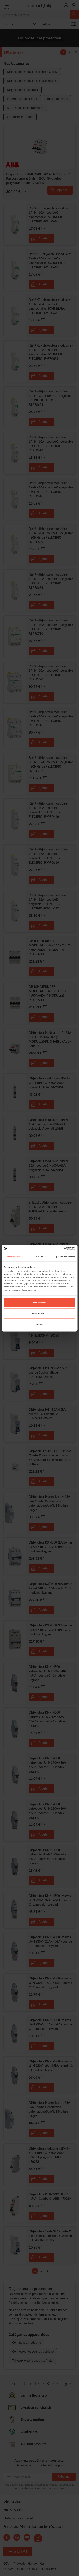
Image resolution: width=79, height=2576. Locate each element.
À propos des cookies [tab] (64, 1257)
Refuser (39, 1324)
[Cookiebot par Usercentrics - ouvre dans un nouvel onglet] (57, 1248)
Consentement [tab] (14, 1257)
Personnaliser (40, 1313)
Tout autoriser (39, 1303)
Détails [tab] (39, 1257)
